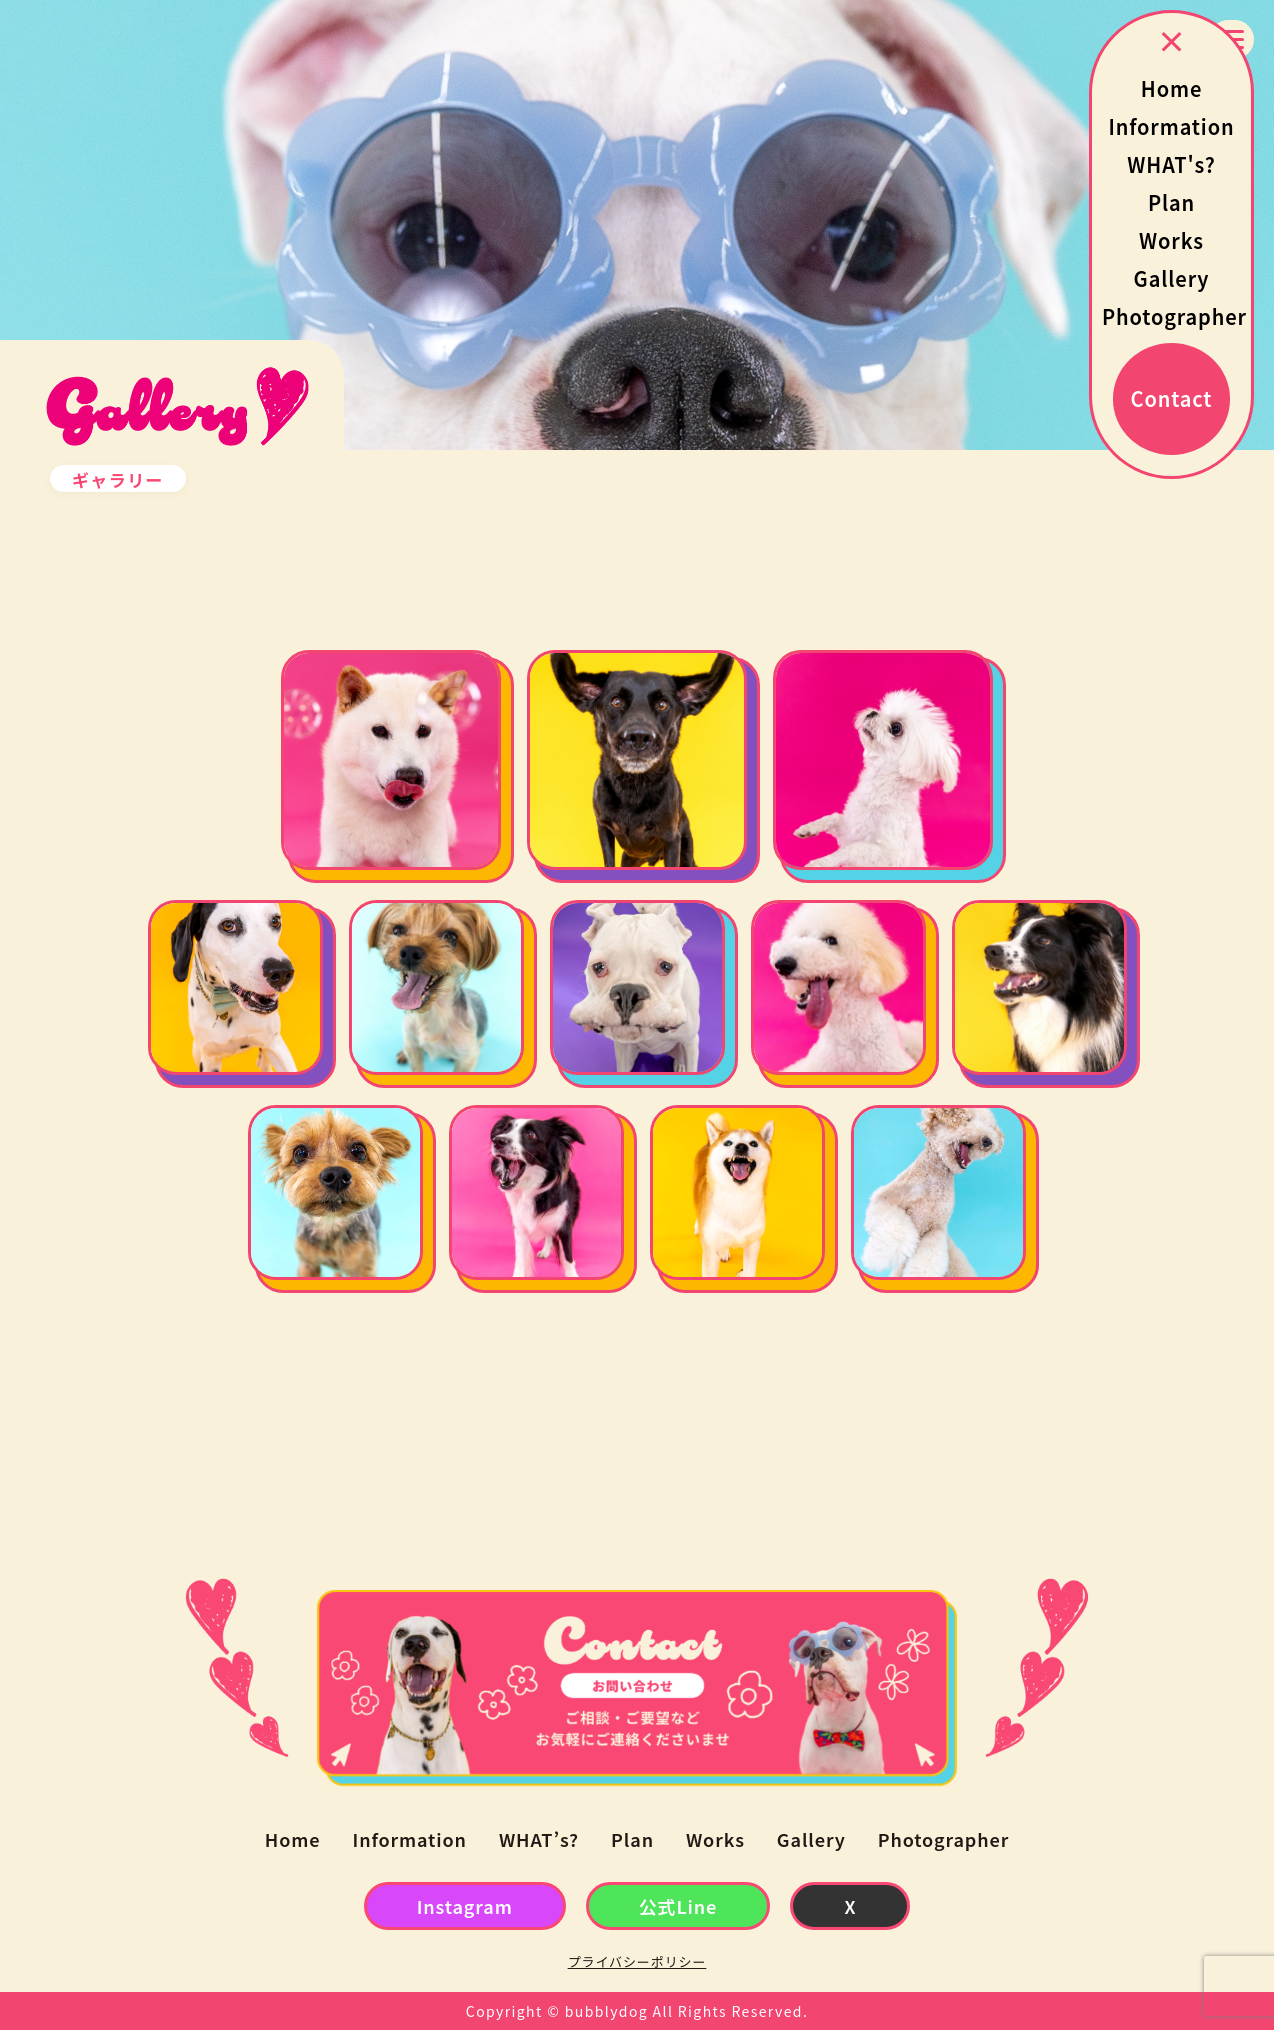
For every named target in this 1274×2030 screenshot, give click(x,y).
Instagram (465, 1906)
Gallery (1172, 278)
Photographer (1174, 316)
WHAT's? (1171, 164)
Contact (1172, 398)
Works (1171, 240)
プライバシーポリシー (637, 1961)
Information (1171, 126)
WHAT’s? (539, 1839)
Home (1172, 88)
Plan (1171, 202)
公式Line (678, 1906)
